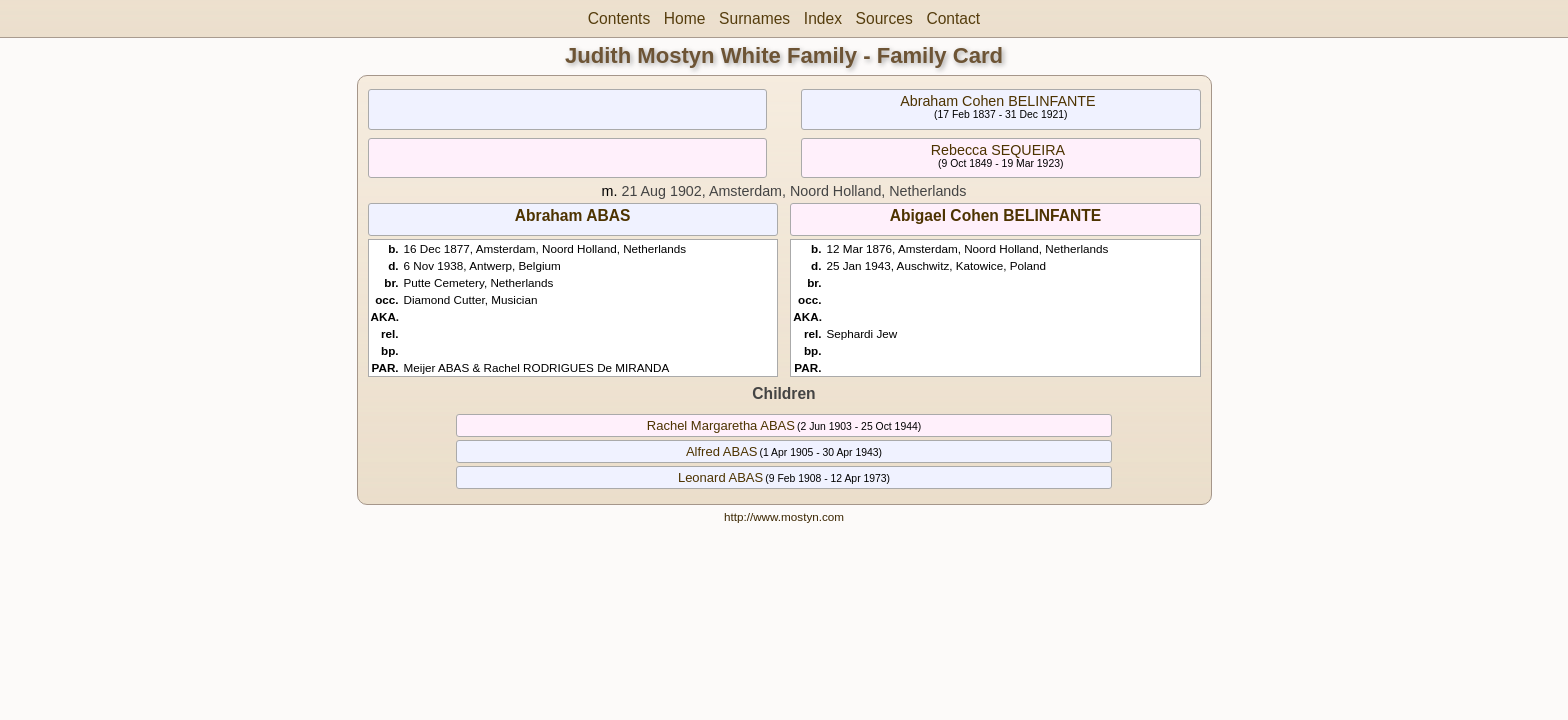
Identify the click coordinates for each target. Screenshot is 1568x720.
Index (823, 18)
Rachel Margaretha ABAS (721, 425)
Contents (619, 18)
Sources (884, 18)
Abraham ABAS (573, 215)
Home (685, 18)
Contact (953, 18)
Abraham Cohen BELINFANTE (997, 101)
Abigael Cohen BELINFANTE (995, 215)
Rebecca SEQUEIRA (998, 150)
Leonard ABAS (720, 477)
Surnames (754, 18)
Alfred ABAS (722, 451)
